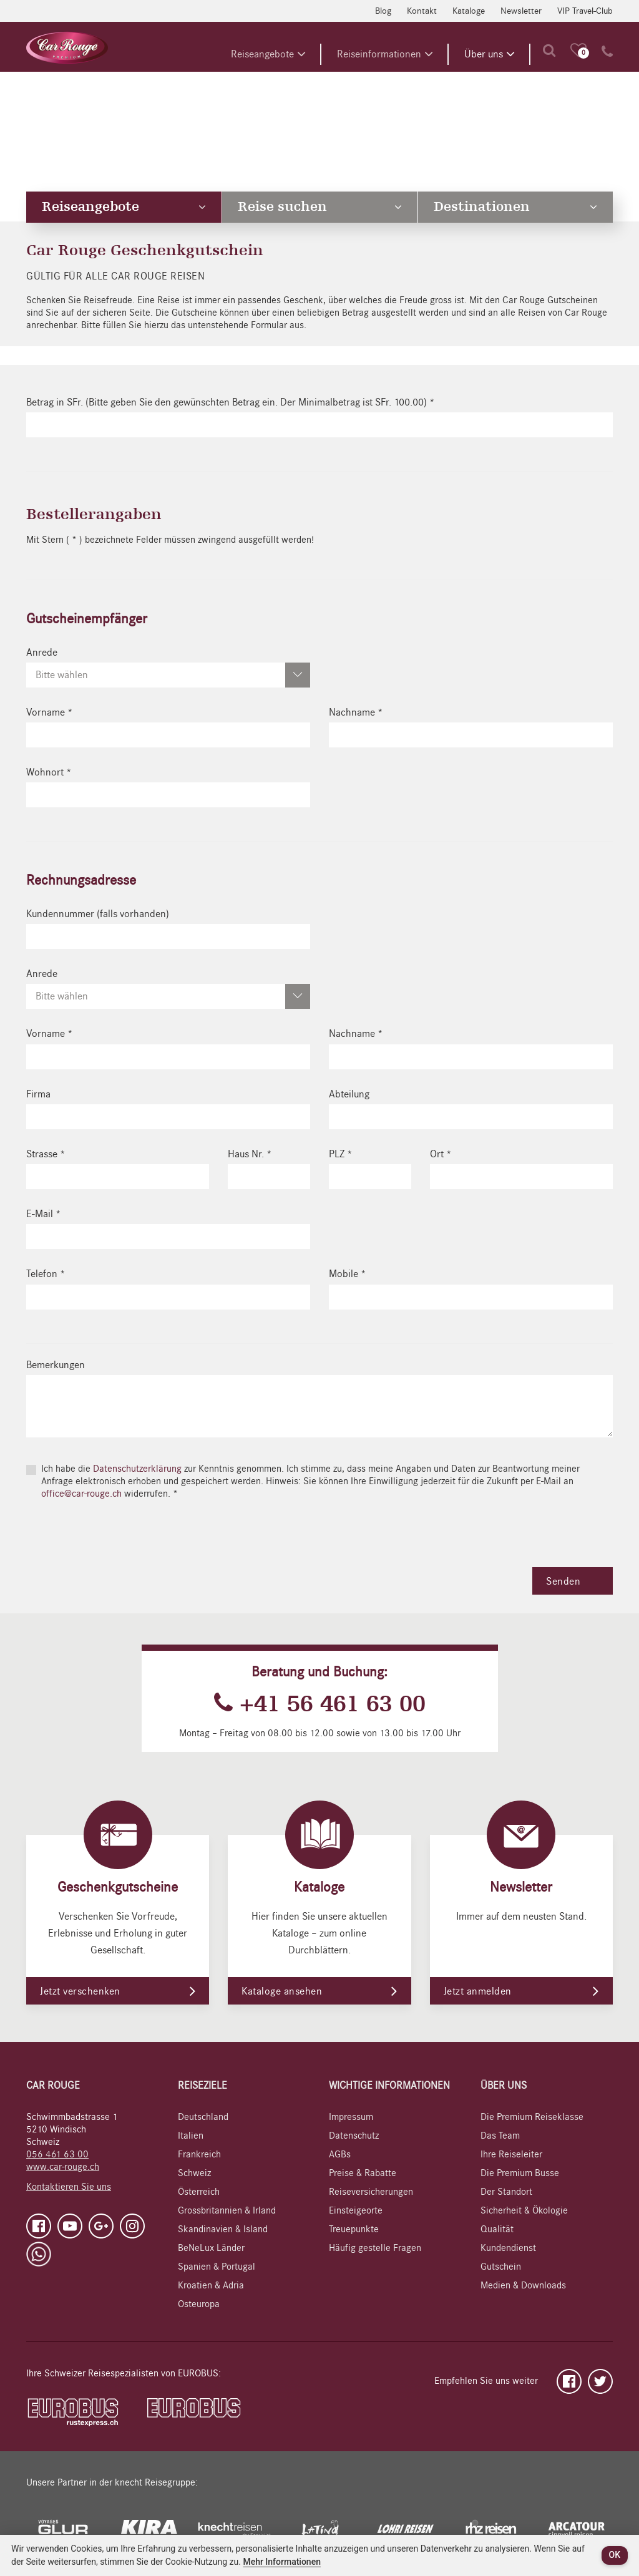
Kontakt (422, 11)
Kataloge (468, 11)
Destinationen (515, 206)
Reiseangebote (268, 54)
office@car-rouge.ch (81, 1493)
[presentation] (121, 1543)
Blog (383, 11)
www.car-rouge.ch (62, 2166)
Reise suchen (319, 206)
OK (615, 2555)
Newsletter (521, 11)
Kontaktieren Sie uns (68, 2186)
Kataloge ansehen (281, 1991)
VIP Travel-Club (585, 11)
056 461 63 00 (57, 2154)
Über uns (489, 54)
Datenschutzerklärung (138, 1468)
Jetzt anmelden (478, 1991)
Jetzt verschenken (80, 1991)
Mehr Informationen (282, 2562)
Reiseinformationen (385, 54)
